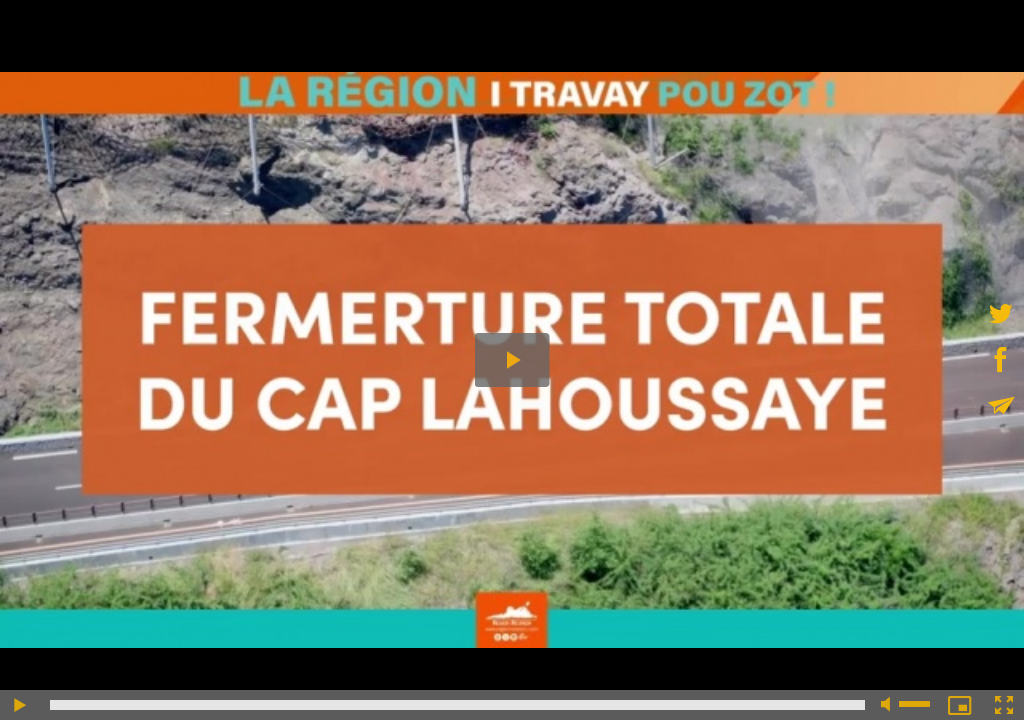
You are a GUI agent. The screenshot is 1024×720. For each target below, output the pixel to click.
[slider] (457, 705)
